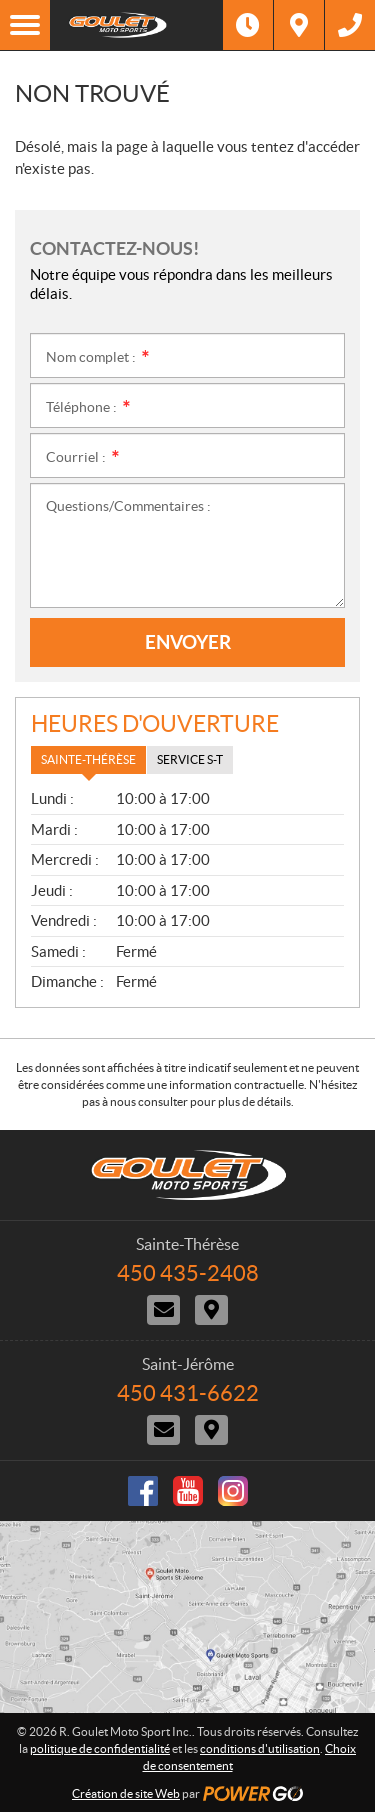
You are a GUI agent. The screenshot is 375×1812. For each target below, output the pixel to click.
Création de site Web (126, 1793)
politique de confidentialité (100, 1748)
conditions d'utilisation (260, 1748)
